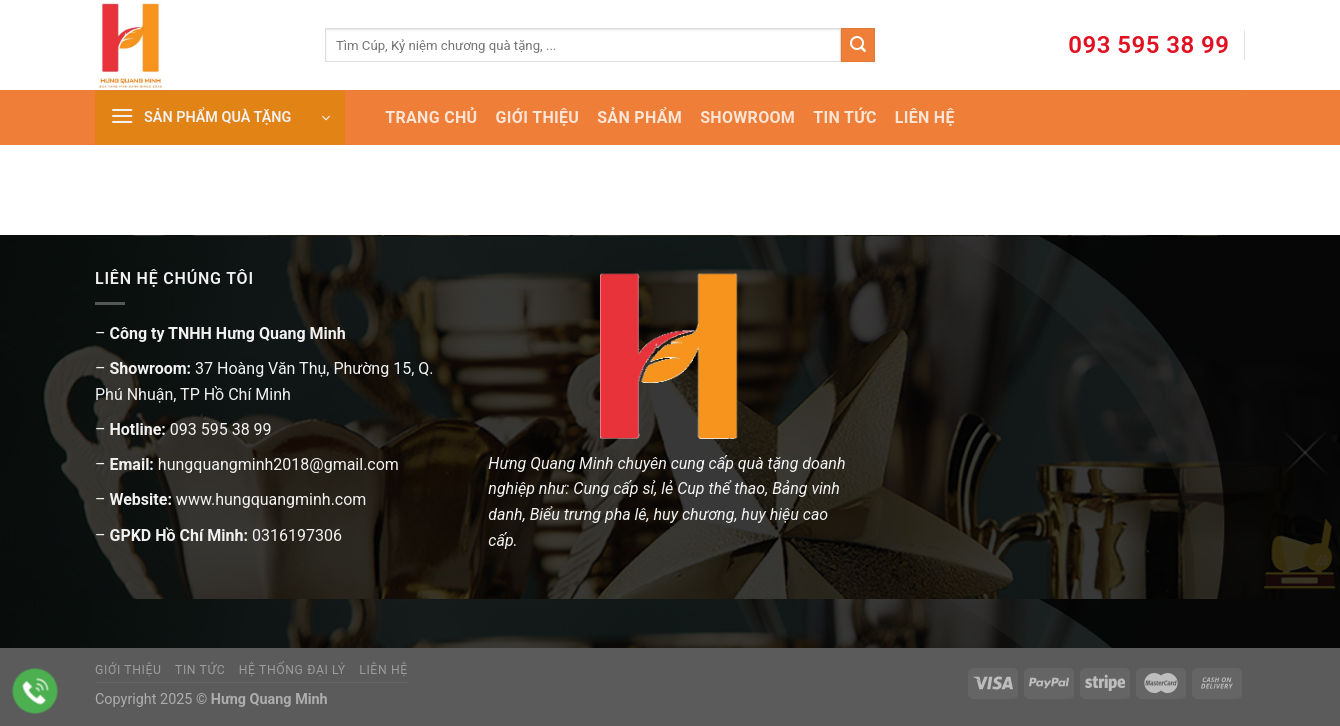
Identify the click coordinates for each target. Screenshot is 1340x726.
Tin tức (200, 670)
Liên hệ (383, 670)
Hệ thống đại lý (292, 670)
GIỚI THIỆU (537, 117)
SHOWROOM (747, 117)
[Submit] (858, 45)
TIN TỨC (844, 117)
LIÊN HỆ (925, 117)
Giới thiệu (128, 670)
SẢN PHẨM (639, 117)
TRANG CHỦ (431, 117)
